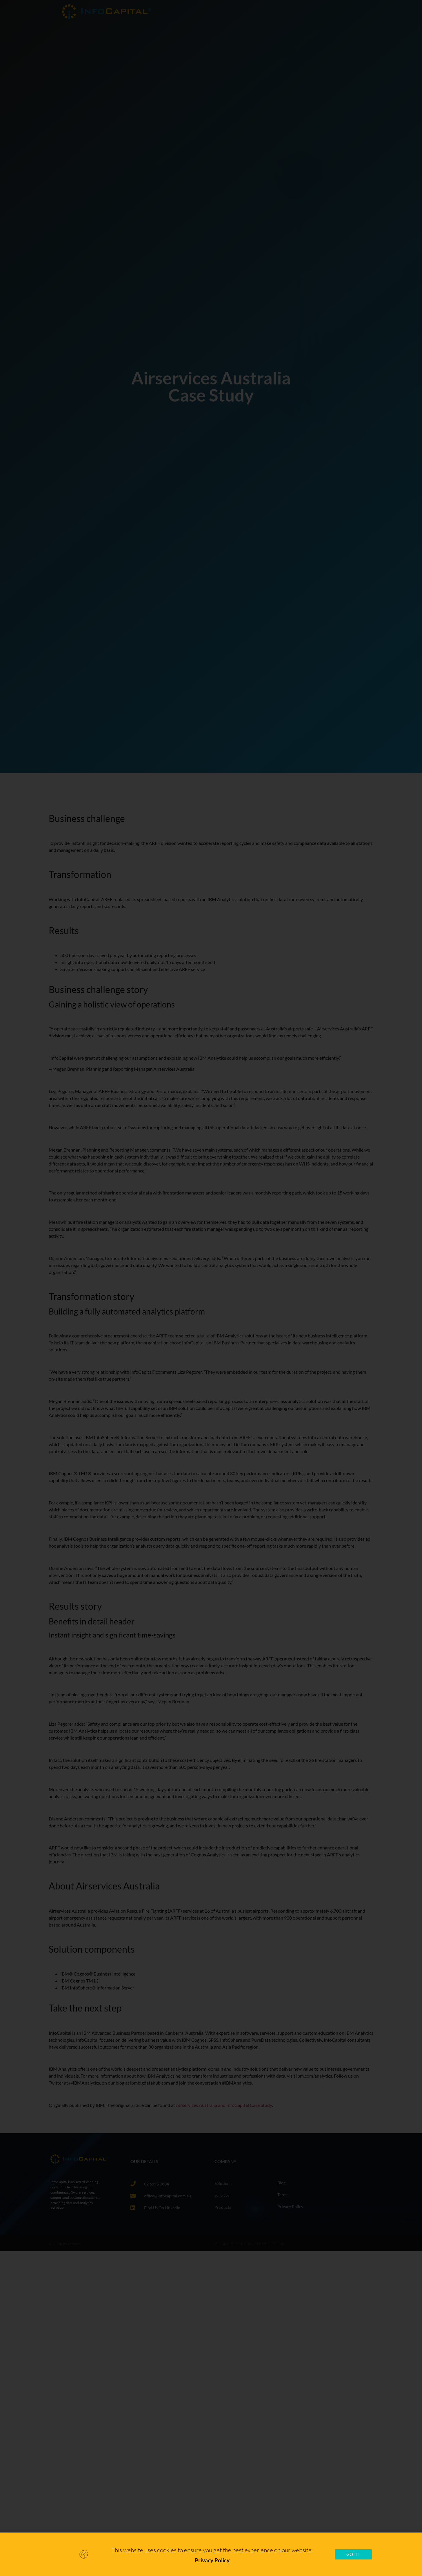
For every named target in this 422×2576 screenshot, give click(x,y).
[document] (211, 1288)
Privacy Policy (212, 2560)
